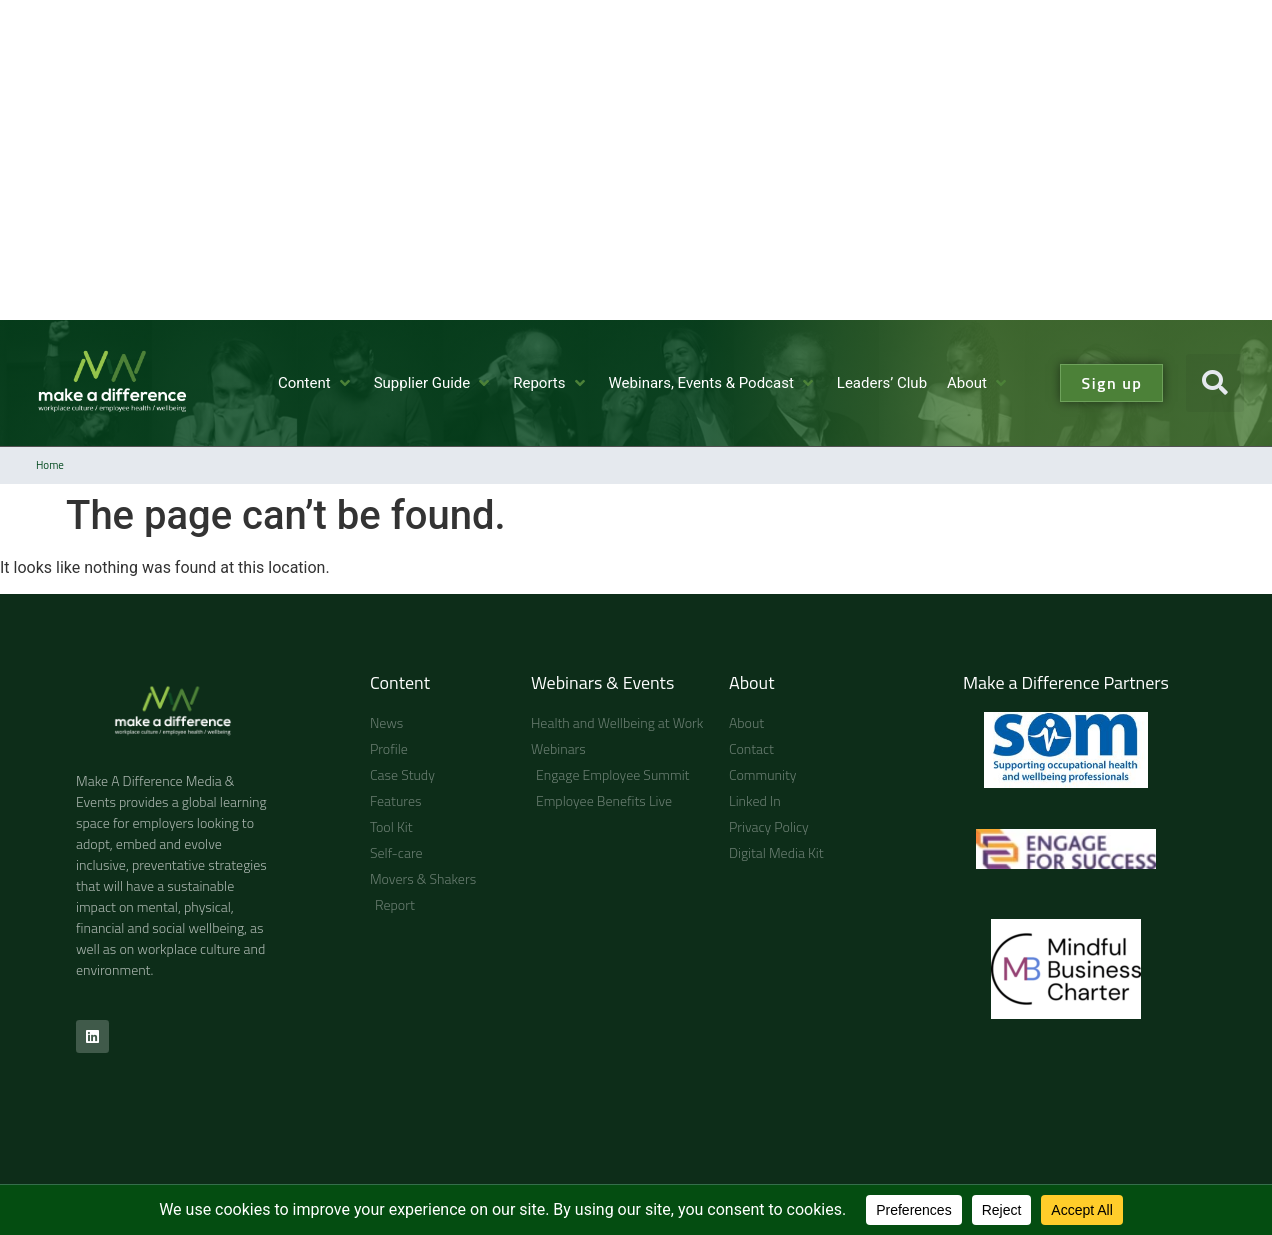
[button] (316, 383)
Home (50, 465)
